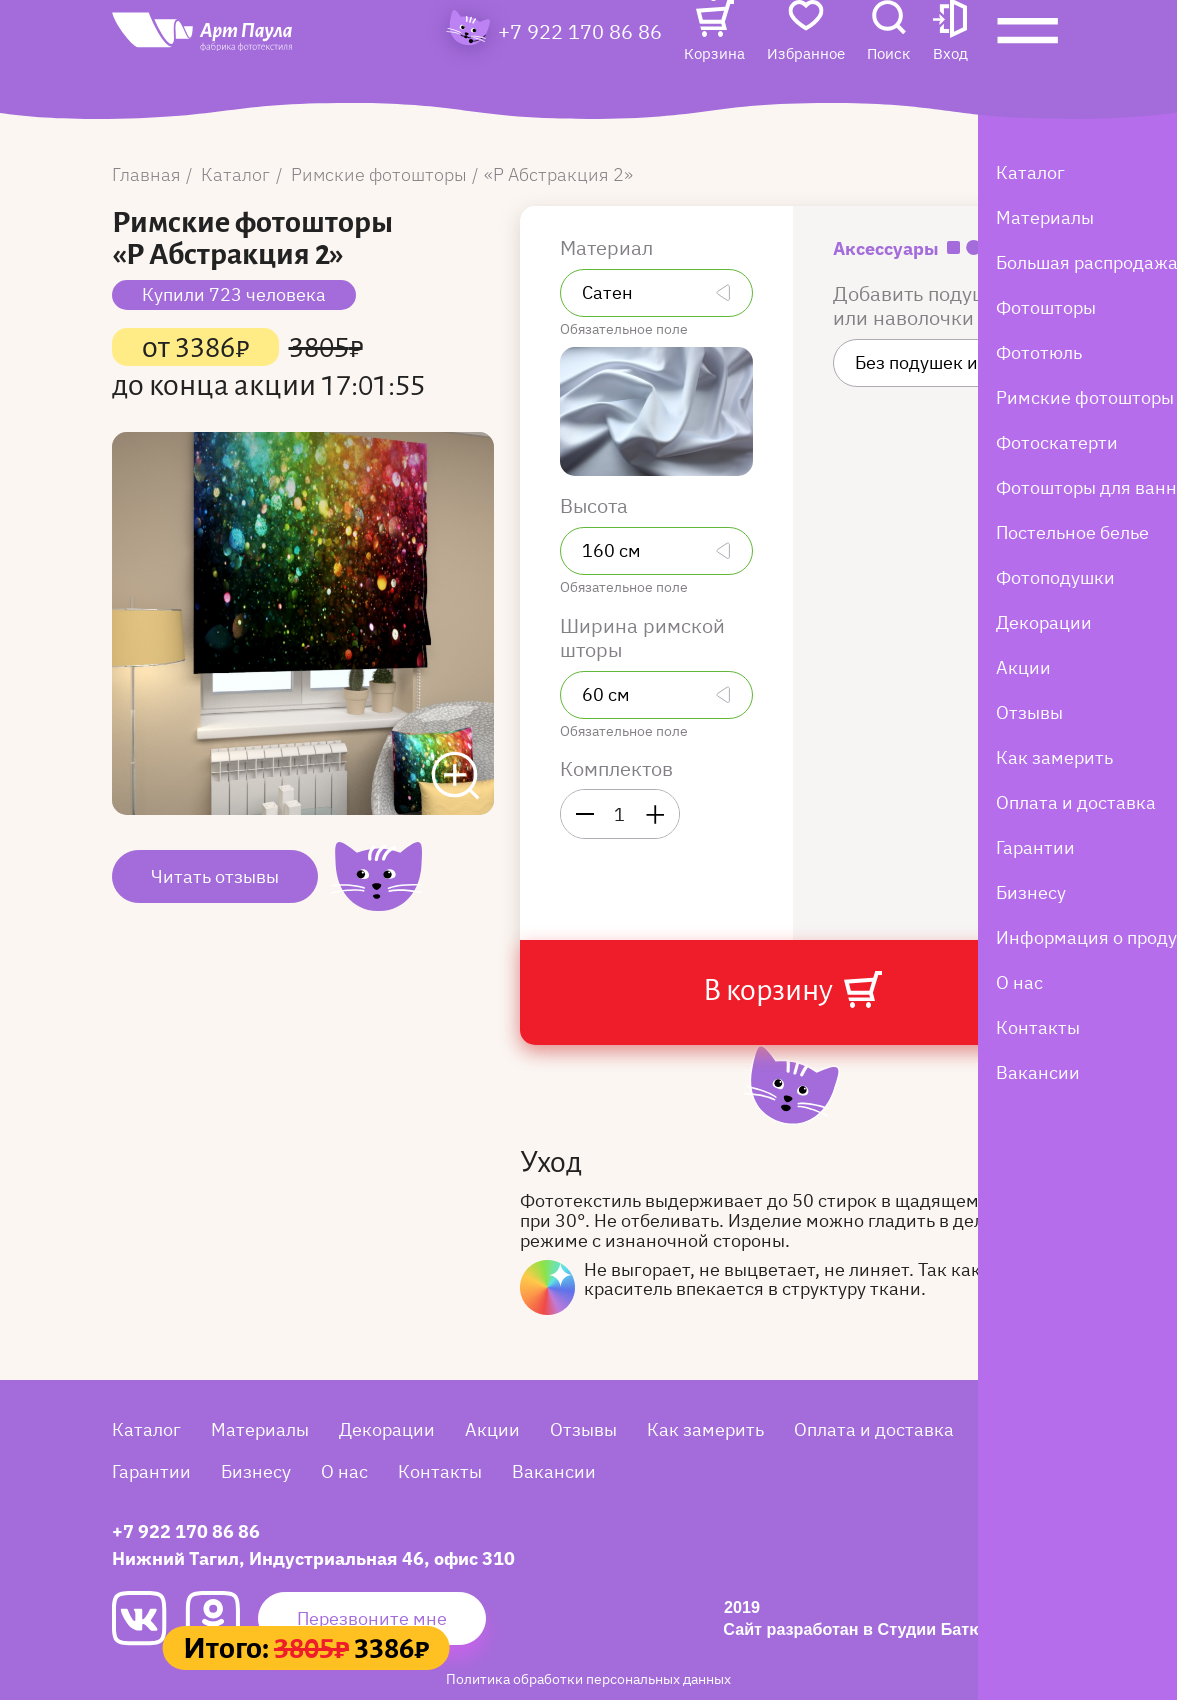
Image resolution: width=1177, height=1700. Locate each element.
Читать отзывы (215, 876)
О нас (344, 1471)
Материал (609, 248)
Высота (596, 506)
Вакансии (554, 1471)
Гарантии (151, 1471)
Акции (492, 1429)
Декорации (387, 1429)
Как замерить (705, 1429)
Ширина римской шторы (642, 638)
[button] (950, 66)
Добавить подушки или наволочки (922, 306)
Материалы (260, 1429)
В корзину (792, 989)
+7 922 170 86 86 (580, 66)
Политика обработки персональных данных (588, 1678)
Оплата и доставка (874, 1429)
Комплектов (616, 769)
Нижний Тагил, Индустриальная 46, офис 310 (313, 1558)
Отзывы (583, 1429)
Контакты (440, 1471)
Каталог (146, 1429)
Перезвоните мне (372, 1618)
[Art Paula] (242, 72)
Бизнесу (256, 1471)
